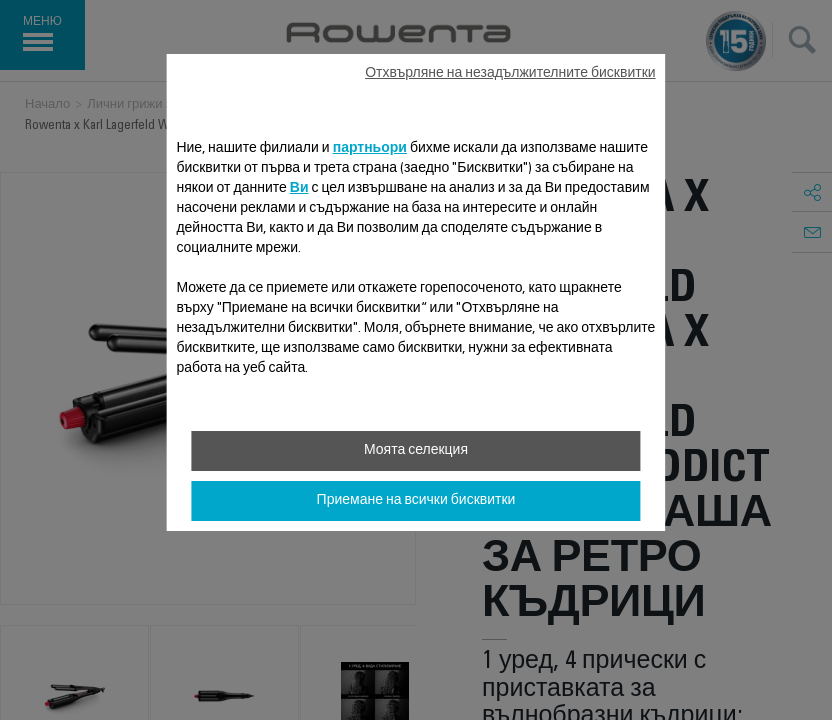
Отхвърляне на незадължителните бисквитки (510, 74)
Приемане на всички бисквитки (416, 501)
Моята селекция (416, 451)
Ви (299, 189)
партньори (370, 149)
